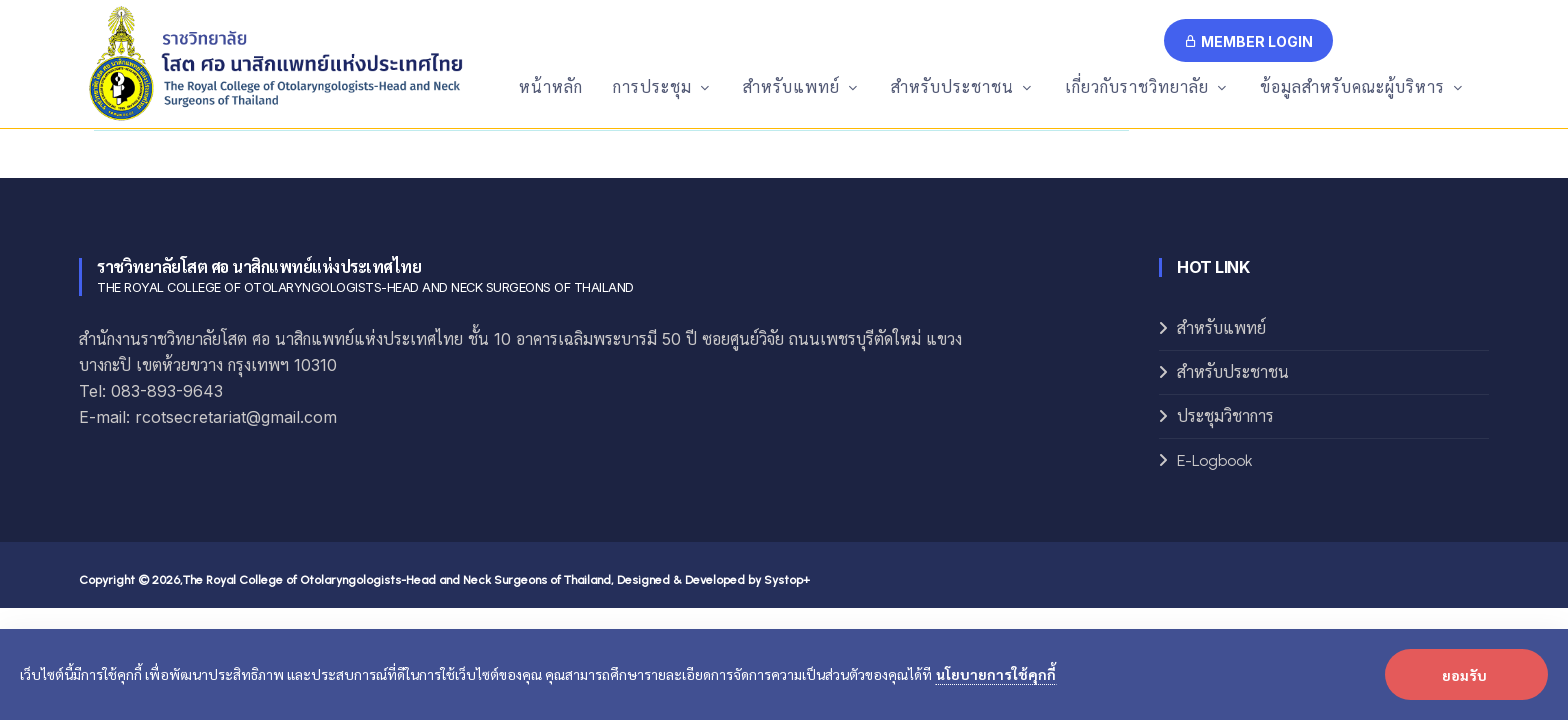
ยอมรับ (1464, 675)
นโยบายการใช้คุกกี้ (996, 674)
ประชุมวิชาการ (1225, 416)
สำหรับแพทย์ (1221, 328)
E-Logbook (1215, 460)
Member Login (1248, 41)
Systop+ (787, 580)
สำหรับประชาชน (1233, 372)
